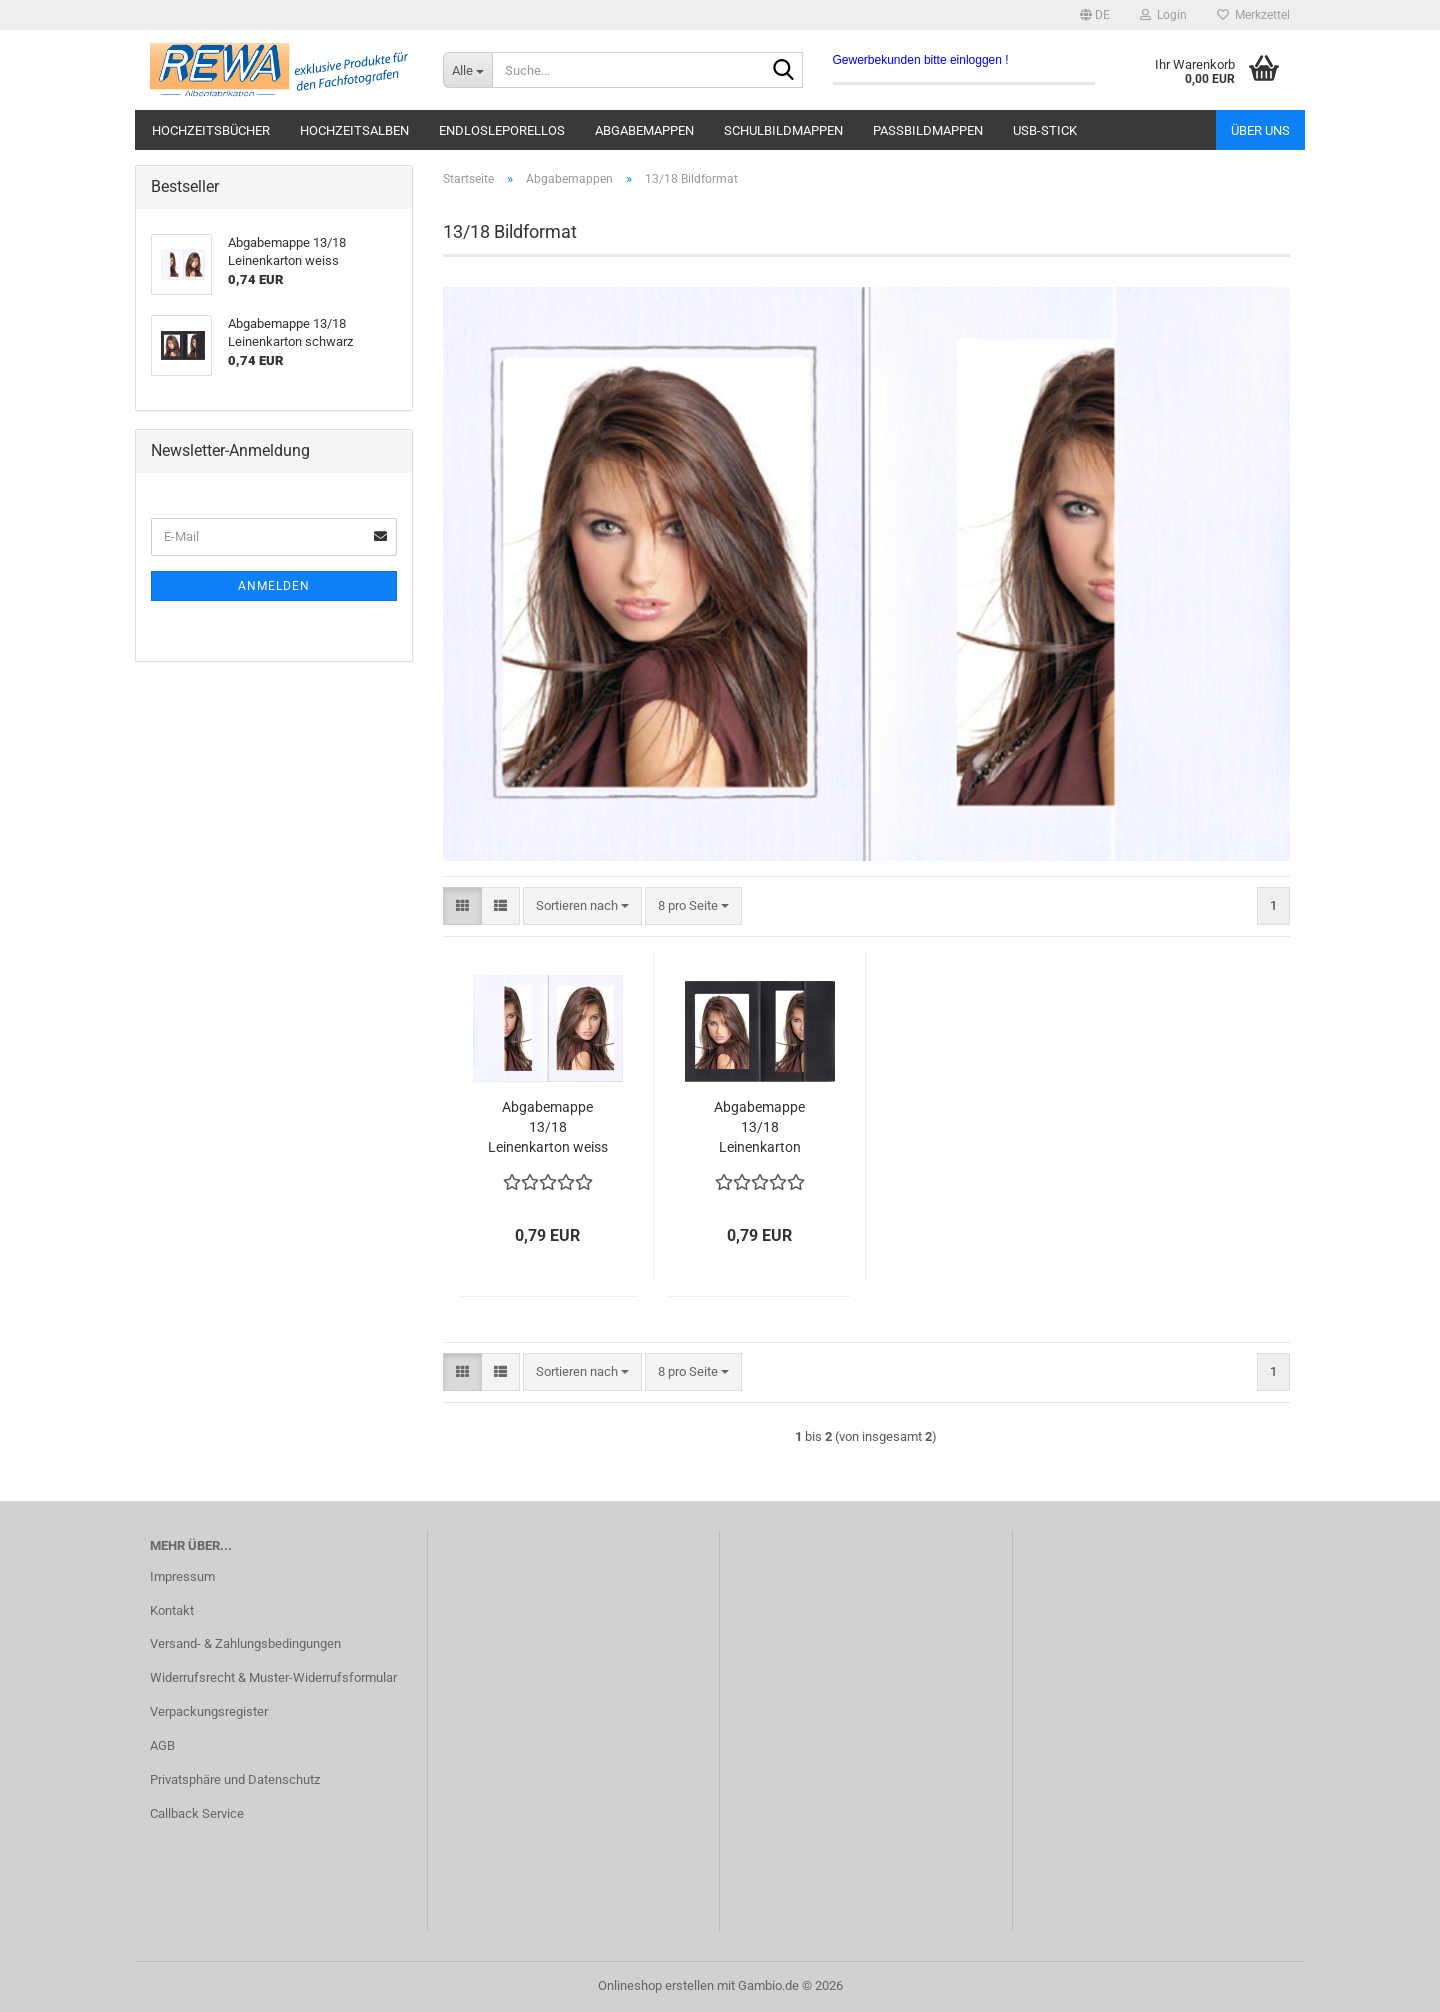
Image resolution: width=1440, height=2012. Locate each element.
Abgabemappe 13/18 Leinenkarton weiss (548, 1127)
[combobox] (582, 906)
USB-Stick (1045, 130)
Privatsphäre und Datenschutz (235, 1779)
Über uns (1260, 130)
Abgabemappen (644, 130)
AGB (162, 1745)
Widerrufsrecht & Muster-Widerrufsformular (273, 1677)
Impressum (182, 1576)
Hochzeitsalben (354, 130)
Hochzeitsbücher (211, 130)
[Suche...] (467, 70)
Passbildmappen (928, 130)
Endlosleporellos (502, 130)
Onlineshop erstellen (656, 1985)
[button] (1095, 15)
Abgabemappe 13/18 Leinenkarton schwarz (759, 1128)
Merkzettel (1253, 15)
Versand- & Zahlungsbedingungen (245, 1643)
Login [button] (1163, 15)
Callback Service (197, 1813)
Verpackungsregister (209, 1711)
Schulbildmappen (783, 130)
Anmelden (274, 586)
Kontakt (172, 1610)
